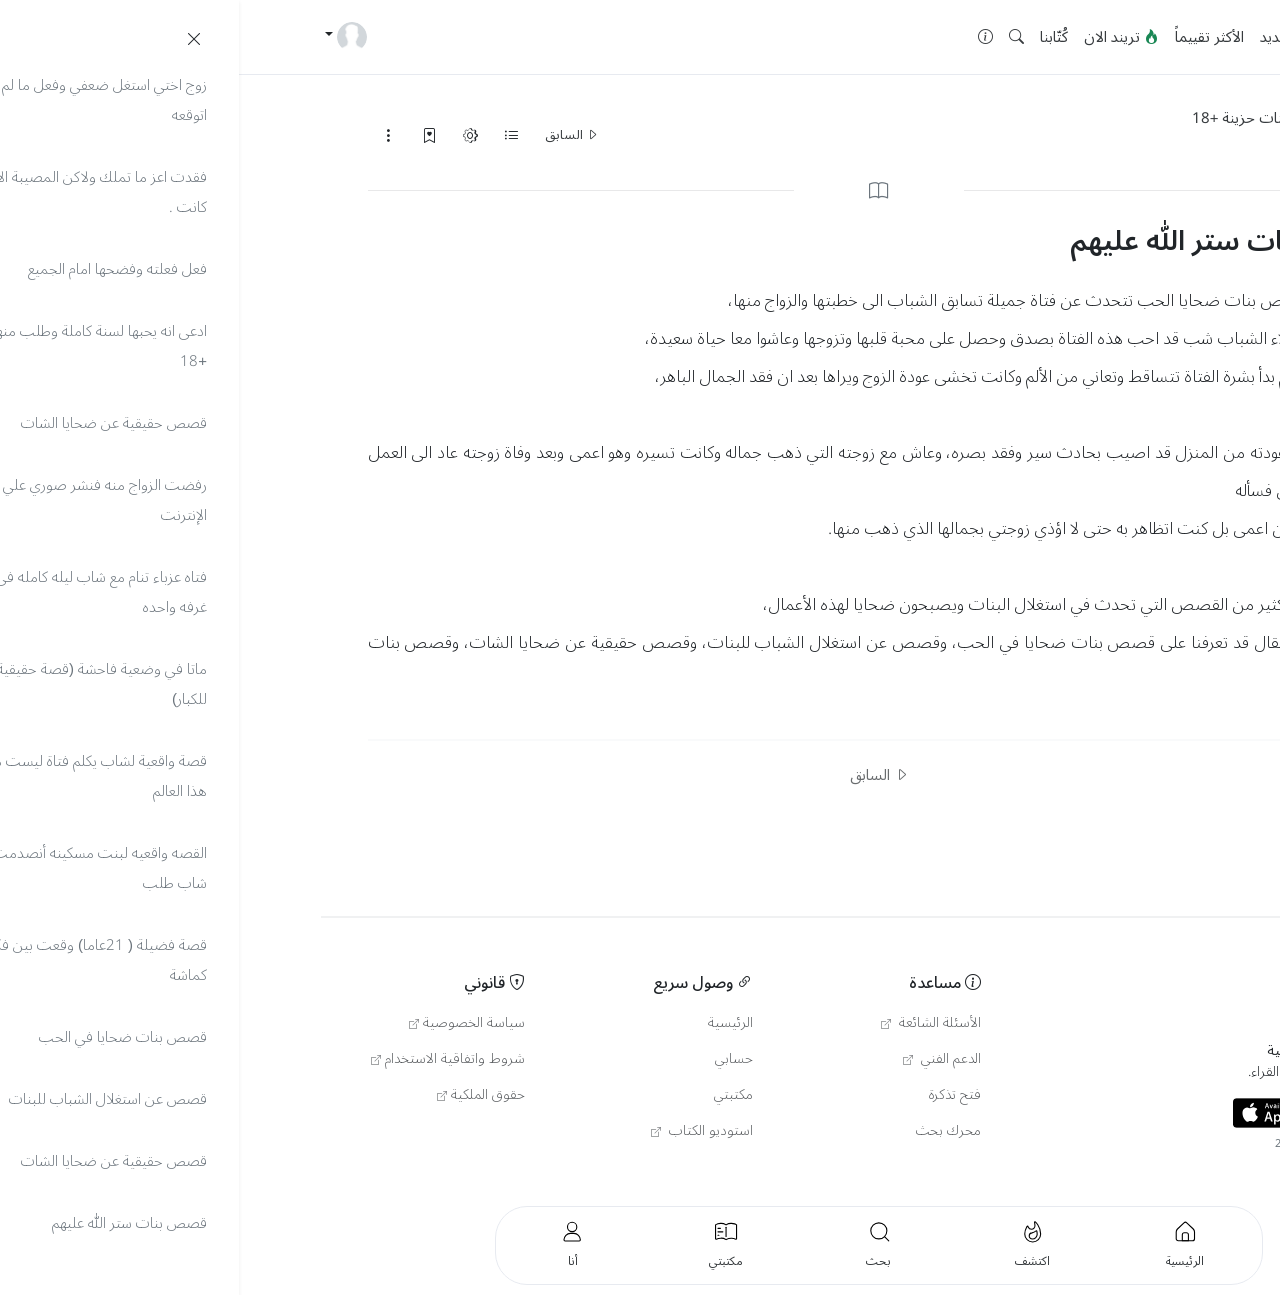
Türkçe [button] (1133, 1173)
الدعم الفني (703, 1059)
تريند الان (882, 37)
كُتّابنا (815, 37)
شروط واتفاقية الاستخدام (209, 1059)
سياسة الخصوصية (228, 1023)
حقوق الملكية (242, 1095)
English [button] (1083, 1173)
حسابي (495, 1059)
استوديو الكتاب (463, 1131)
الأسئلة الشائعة (692, 1023)
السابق (333, 135)
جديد (1035, 37)
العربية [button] (1179, 1173)
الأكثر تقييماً (970, 37)
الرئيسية (1091, 37)
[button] (777, 37)
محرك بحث (709, 1131)
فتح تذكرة (716, 1095)
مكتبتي (494, 1095)
